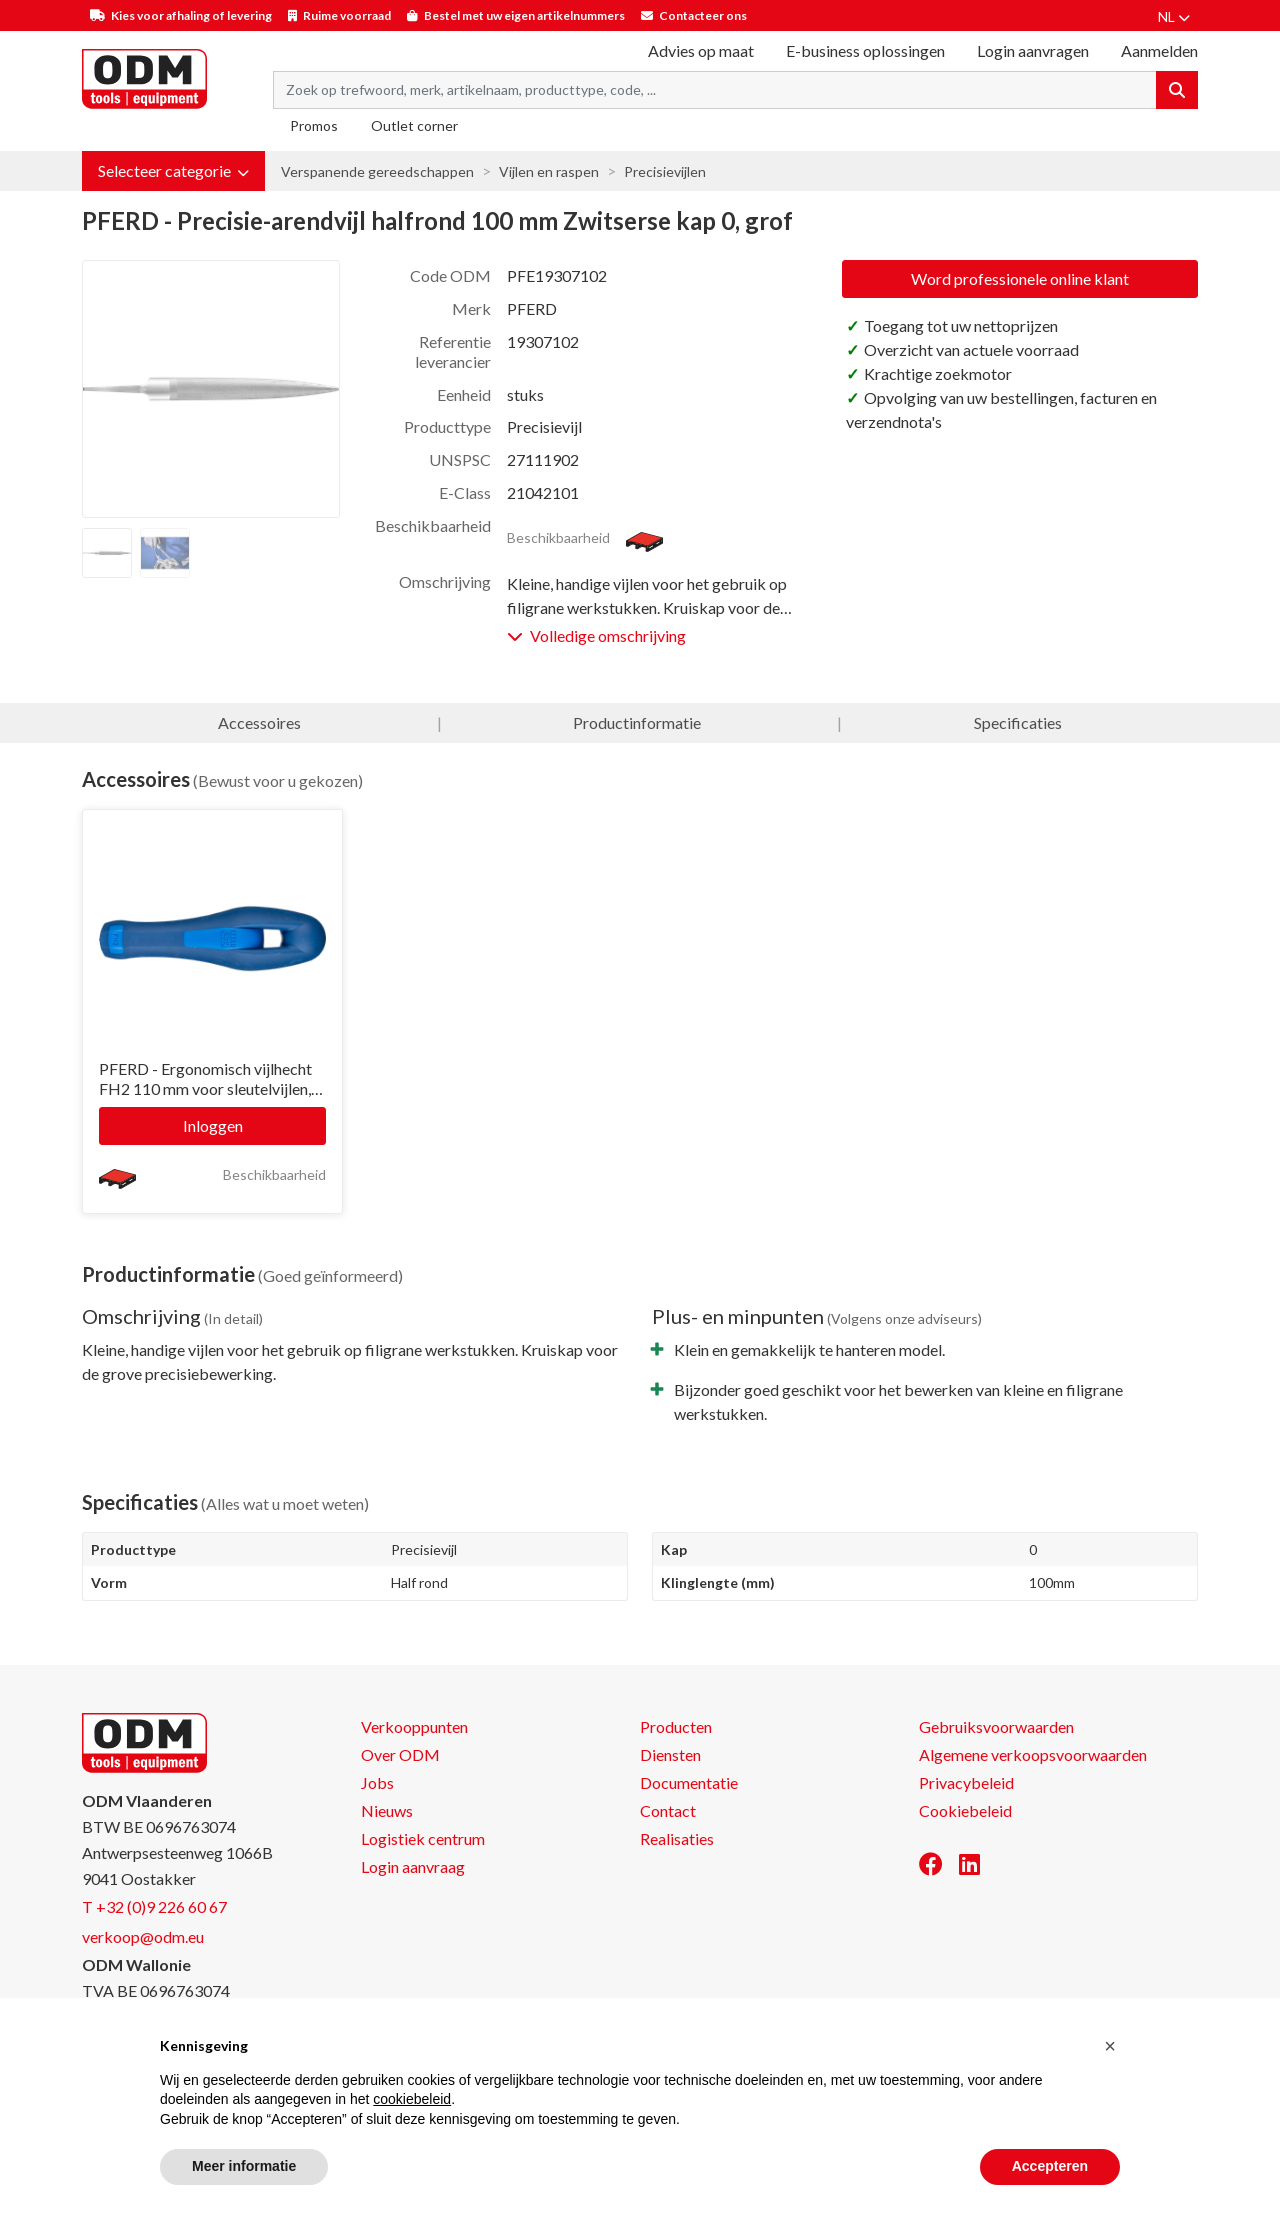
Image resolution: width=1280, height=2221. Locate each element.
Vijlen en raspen (549, 171)
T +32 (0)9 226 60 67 (154, 1906)
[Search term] (715, 90)
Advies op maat (701, 50)
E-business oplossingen (865, 50)
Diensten (670, 1754)
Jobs (377, 1782)
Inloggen (213, 1125)
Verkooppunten (414, 1726)
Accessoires (259, 722)
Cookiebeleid (965, 1810)
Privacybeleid (966, 1782)
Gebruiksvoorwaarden (996, 1726)
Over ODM (400, 1754)
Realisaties (677, 1838)
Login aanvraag (413, 1866)
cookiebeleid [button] (412, 2099)
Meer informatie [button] (244, 2166)
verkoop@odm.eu (143, 1936)
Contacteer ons (703, 15)
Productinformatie (637, 722)
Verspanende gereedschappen (377, 171)
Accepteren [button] (1050, 2166)
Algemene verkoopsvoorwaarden (1033, 1754)
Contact (668, 1810)
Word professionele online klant (1020, 278)
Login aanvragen (1033, 50)
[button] (173, 171)
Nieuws (387, 1810)
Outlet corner (414, 125)
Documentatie (689, 1782)
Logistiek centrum (423, 1838)
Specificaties (1018, 722)
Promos (314, 125)
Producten (676, 1726)
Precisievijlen (665, 171)
